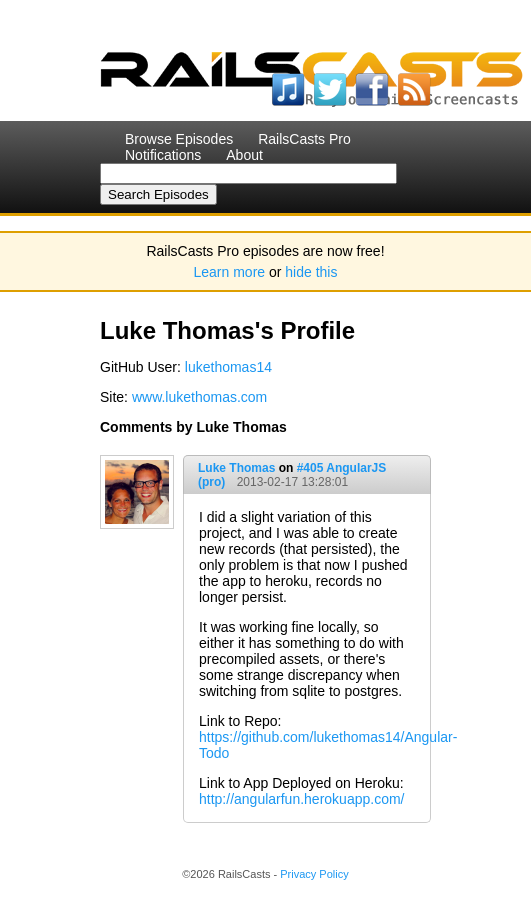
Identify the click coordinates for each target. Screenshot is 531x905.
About (244, 155)
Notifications (163, 155)
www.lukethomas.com (199, 397)
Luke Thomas (236, 468)
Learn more (230, 272)
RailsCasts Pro (304, 139)
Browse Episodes (179, 139)
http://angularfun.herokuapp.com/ (301, 799)
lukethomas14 (228, 367)
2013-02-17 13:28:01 (292, 482)
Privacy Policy (314, 874)
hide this (311, 272)
